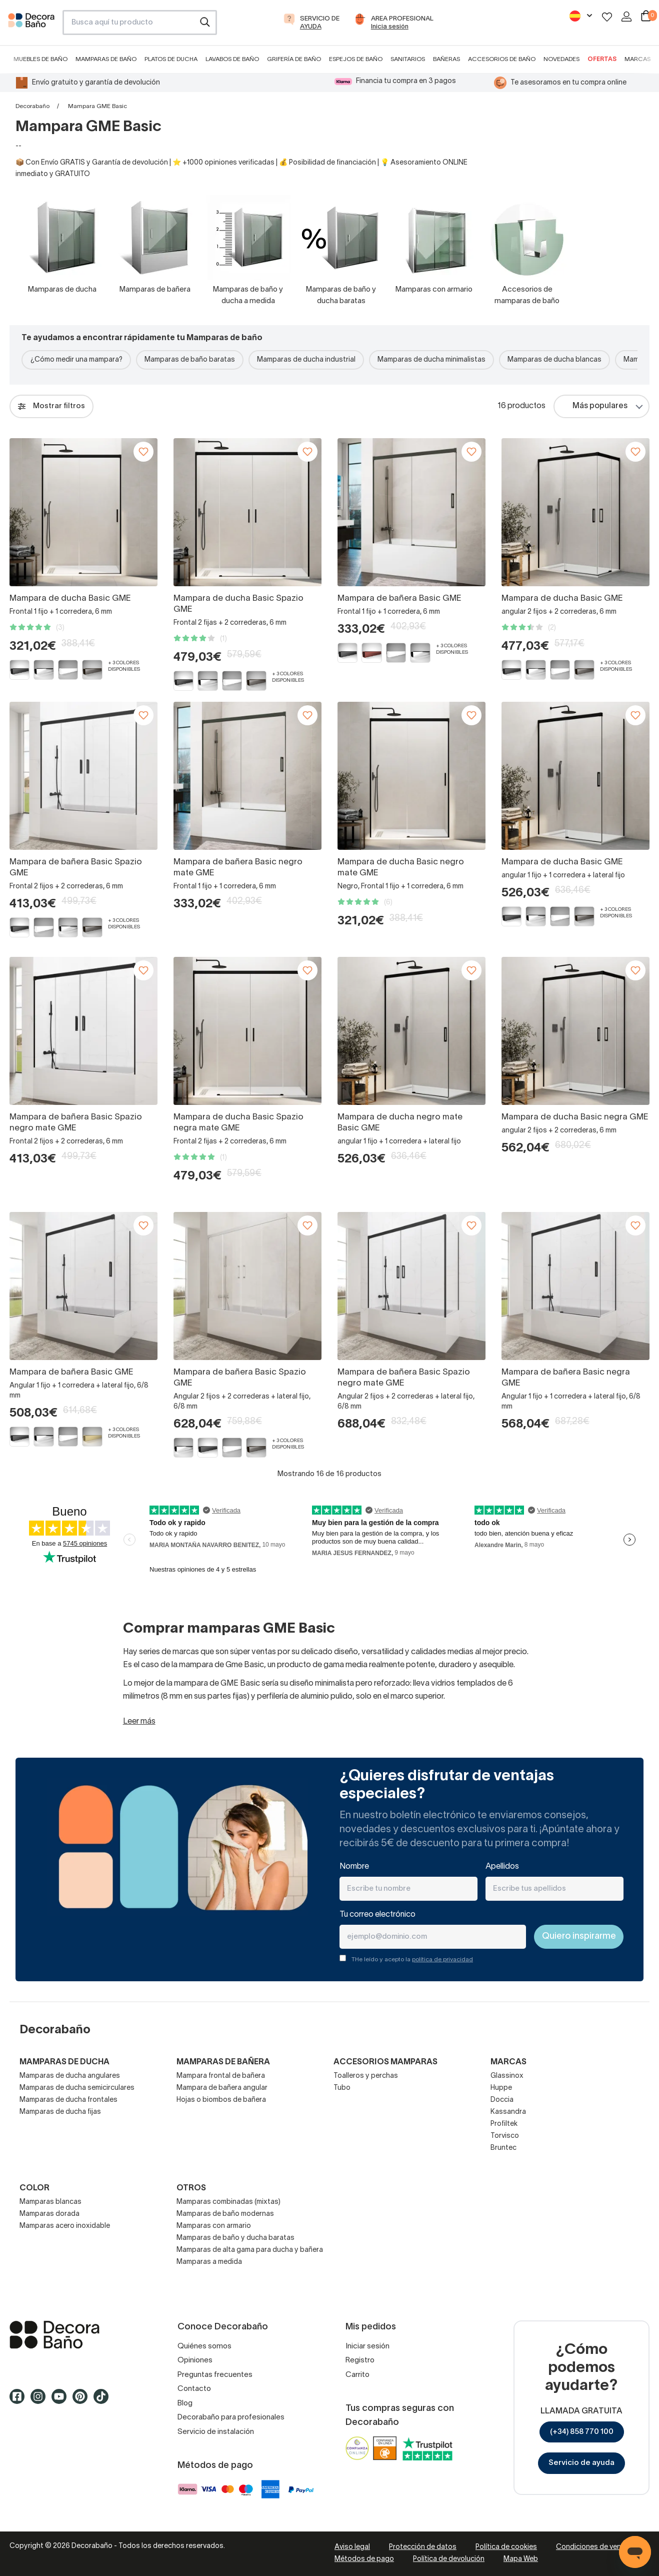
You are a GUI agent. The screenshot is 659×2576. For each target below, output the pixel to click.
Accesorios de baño (502, 59)
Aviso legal (352, 2547)
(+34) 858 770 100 (582, 2431)
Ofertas (602, 59)
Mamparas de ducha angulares (70, 2076)
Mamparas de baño (106, 59)
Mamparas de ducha (65, 2062)
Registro (360, 2360)
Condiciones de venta (592, 2547)
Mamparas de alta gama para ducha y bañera (249, 2250)
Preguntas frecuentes (215, 2374)
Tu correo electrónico (378, 1914)
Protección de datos (422, 2547)
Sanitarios (407, 59)
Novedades (562, 59)
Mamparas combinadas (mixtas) (228, 2202)
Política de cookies (506, 2547)
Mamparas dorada (50, 2214)
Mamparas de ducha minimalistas (432, 360)
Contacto (194, 2388)
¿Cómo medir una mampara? (76, 360)
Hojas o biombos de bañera (221, 2100)
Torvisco (504, 2136)
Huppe (501, 2088)
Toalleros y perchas (366, 2076)
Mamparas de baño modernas (225, 2214)
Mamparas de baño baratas (189, 360)
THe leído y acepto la (412, 1959)
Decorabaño (33, 106)
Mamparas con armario (213, 2226)
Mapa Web (521, 2559)
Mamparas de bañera (223, 2062)
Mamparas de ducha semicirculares (77, 2088)
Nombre (354, 1866)
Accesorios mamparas (386, 2062)
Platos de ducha (171, 59)
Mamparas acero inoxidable (65, 2226)
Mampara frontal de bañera (220, 2076)
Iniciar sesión (368, 2346)
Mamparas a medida (209, 2262)
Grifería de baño (294, 59)
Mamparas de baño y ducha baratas (235, 2238)
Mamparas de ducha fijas (60, 2112)
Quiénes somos (205, 2346)
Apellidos (502, 1866)
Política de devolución (448, 2559)
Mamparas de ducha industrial (306, 360)
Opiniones (195, 2360)
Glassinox (507, 2076)
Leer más (139, 1721)
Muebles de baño (41, 59)
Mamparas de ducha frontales (69, 2100)
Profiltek (504, 2124)
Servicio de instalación (216, 2431)
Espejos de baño (355, 59)
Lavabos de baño (232, 59)
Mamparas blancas (51, 2202)
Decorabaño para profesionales (231, 2417)
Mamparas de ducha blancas (555, 360)
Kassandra (508, 2112)
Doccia (502, 2100)
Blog (185, 2403)
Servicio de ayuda (581, 2462)
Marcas (637, 59)
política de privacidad (442, 1959)
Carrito (358, 2374)
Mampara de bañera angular (222, 2088)
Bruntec (503, 2148)
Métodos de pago (364, 2559)
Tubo (342, 2088)
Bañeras (446, 59)
